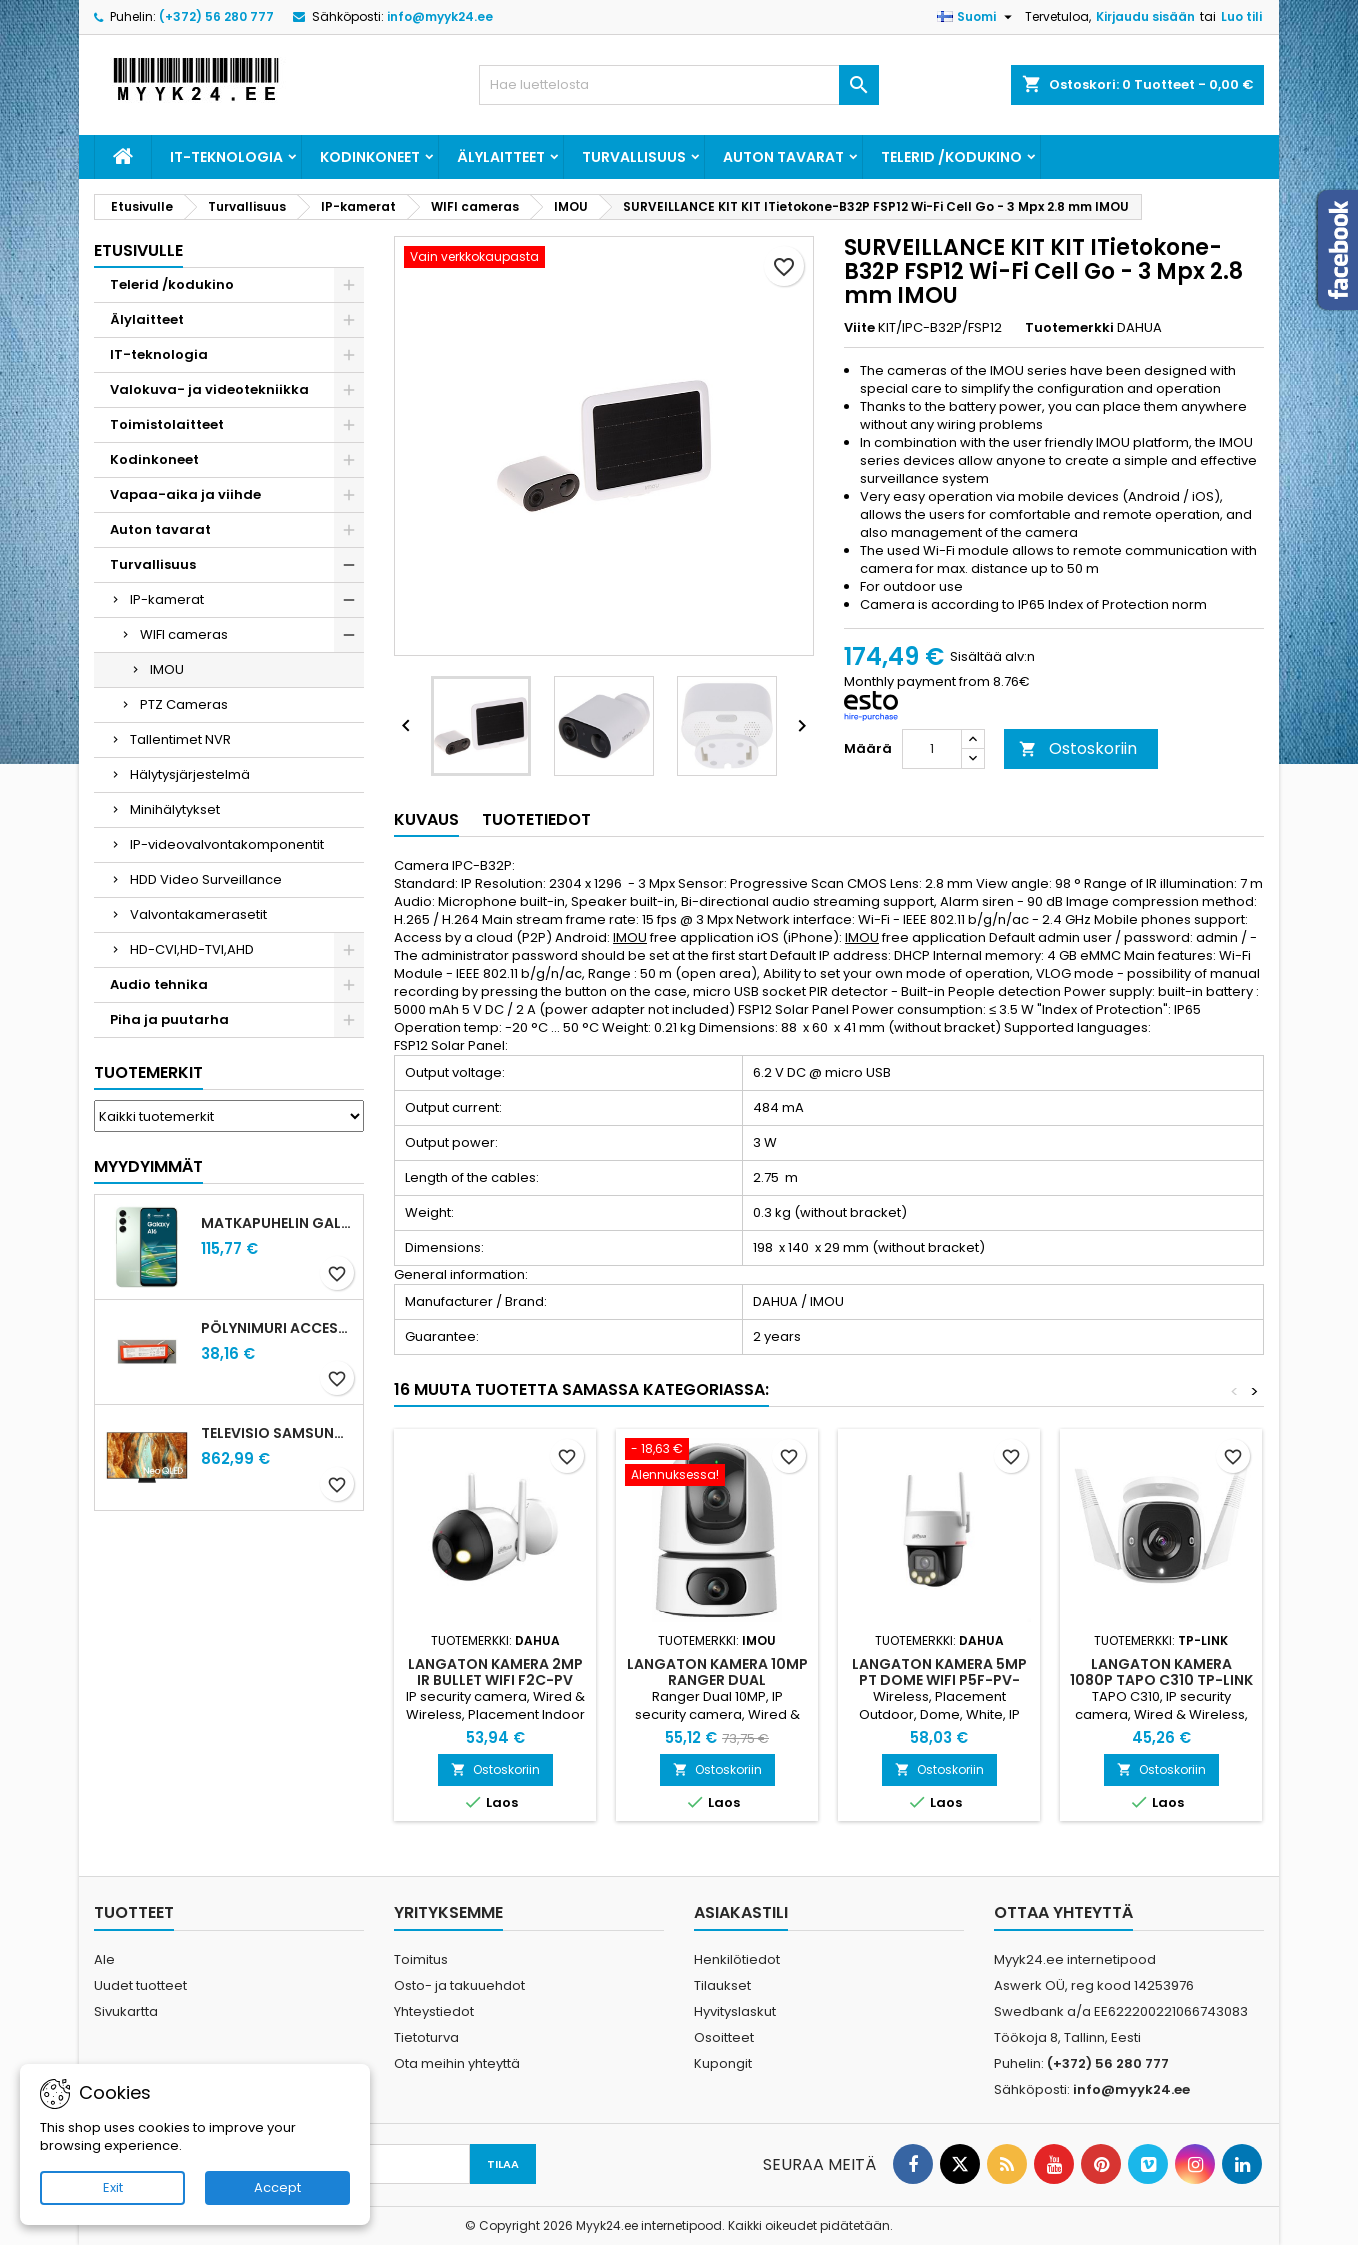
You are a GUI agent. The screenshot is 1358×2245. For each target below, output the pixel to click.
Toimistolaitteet (167, 424)
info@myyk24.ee (440, 16)
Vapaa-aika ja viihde (185, 494)
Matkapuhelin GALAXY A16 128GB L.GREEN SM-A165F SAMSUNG (278, 1223)
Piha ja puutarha (169, 1019)
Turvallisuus (634, 157)
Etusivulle (138, 250)
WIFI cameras (184, 634)
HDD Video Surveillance (206, 879)
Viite (859, 328)
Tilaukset (722, 1985)
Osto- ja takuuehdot (459, 1985)
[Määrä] (932, 749)
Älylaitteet (501, 157)
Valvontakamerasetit (198, 914)
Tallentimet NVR (180, 739)
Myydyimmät (148, 1166)
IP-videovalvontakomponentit (227, 844)
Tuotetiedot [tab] (536, 819)
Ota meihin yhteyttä (457, 2063)
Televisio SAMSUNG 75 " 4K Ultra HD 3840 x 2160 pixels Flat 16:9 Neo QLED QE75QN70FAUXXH (278, 1433)
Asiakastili (741, 1912)
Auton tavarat (783, 157)
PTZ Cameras (184, 704)
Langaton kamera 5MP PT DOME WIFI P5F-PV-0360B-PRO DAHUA (939, 1680)
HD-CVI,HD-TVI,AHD (192, 949)
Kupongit (723, 2063)
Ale (104, 1959)
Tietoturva (426, 2037)
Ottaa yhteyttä (1063, 1912)
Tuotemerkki (1069, 328)
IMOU (167, 669)
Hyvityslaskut (735, 2011)
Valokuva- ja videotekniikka (209, 389)
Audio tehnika (159, 984)
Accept (277, 2187)
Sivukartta (126, 2011)
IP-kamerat (167, 599)
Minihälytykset (175, 809)
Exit (113, 2187)
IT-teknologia (226, 157)
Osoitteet (724, 2037)
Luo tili (1241, 16)
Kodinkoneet (370, 157)
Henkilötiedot (737, 1959)
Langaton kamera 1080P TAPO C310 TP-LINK (1161, 1672)
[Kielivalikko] (977, 17)
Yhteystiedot (434, 2011)
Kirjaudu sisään (1145, 16)
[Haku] (679, 85)
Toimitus (421, 1959)
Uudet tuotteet (140, 1985)
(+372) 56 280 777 (216, 16)
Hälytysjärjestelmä (190, 774)
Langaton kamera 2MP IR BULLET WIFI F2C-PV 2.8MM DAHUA (495, 1680)
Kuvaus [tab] (426, 819)
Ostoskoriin (1078, 748)
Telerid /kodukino (951, 157)
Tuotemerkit (148, 1072)
